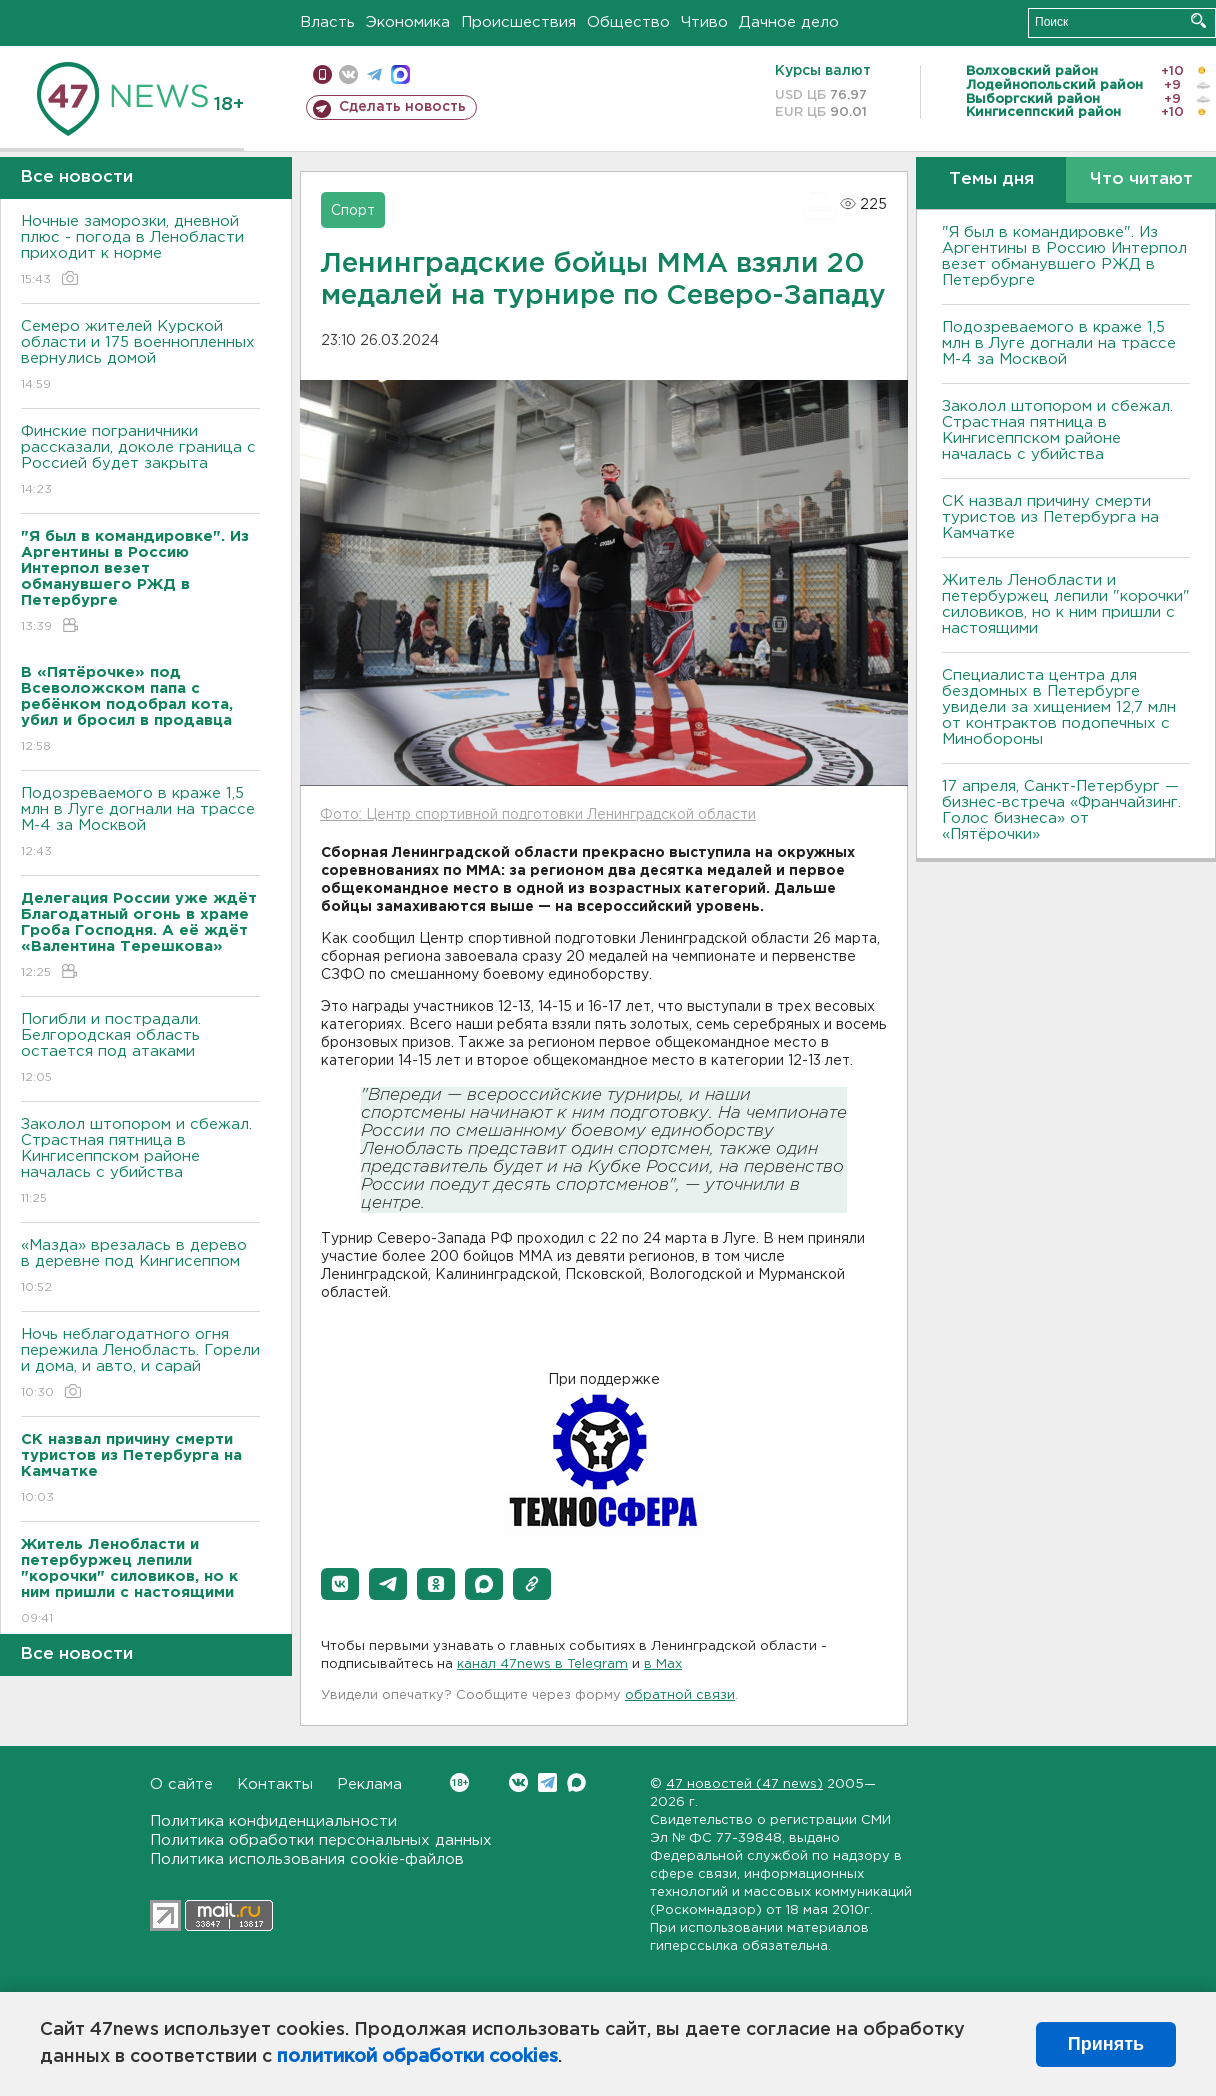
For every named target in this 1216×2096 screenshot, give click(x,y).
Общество (628, 22)
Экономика (408, 22)
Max (576, 1782)
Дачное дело (789, 22)
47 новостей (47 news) (744, 1784)
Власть (327, 22)
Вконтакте (459, 1782)
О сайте (181, 1784)
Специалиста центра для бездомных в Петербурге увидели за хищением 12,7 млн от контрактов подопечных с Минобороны (1059, 707)
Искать (1198, 20)
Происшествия (518, 22)
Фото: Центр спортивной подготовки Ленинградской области (538, 815)
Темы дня (991, 179)
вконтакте (348, 74)
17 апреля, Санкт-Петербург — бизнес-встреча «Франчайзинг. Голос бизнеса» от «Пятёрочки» (1061, 810)
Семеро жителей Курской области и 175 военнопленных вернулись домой (140, 356)
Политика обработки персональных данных (321, 1840)
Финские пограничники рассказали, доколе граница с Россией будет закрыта (140, 461)
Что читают (1141, 179)
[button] (340, 1584)
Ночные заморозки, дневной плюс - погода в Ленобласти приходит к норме (140, 251)
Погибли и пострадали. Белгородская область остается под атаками (140, 1049)
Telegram (547, 1782)
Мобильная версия (322, 74)
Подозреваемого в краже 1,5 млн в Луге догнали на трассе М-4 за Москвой (140, 823)
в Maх (663, 1664)
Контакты (275, 1784)
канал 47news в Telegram (542, 1664)
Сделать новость (402, 107)
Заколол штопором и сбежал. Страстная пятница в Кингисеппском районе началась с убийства (140, 1162)
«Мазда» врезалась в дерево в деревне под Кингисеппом (140, 1267)
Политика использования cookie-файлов (307, 1859)
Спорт (353, 211)
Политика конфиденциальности (273, 1821)
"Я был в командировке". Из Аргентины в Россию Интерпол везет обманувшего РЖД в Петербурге (1064, 256)
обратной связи (680, 1695)
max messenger (400, 74)
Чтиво (704, 22)
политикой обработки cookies (417, 2057)
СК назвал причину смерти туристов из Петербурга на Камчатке (1050, 517)
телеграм (374, 74)
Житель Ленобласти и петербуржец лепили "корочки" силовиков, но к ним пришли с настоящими (1066, 604)
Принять (1106, 2044)
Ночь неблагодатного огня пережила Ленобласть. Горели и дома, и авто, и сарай (140, 1364)
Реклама (369, 1784)
